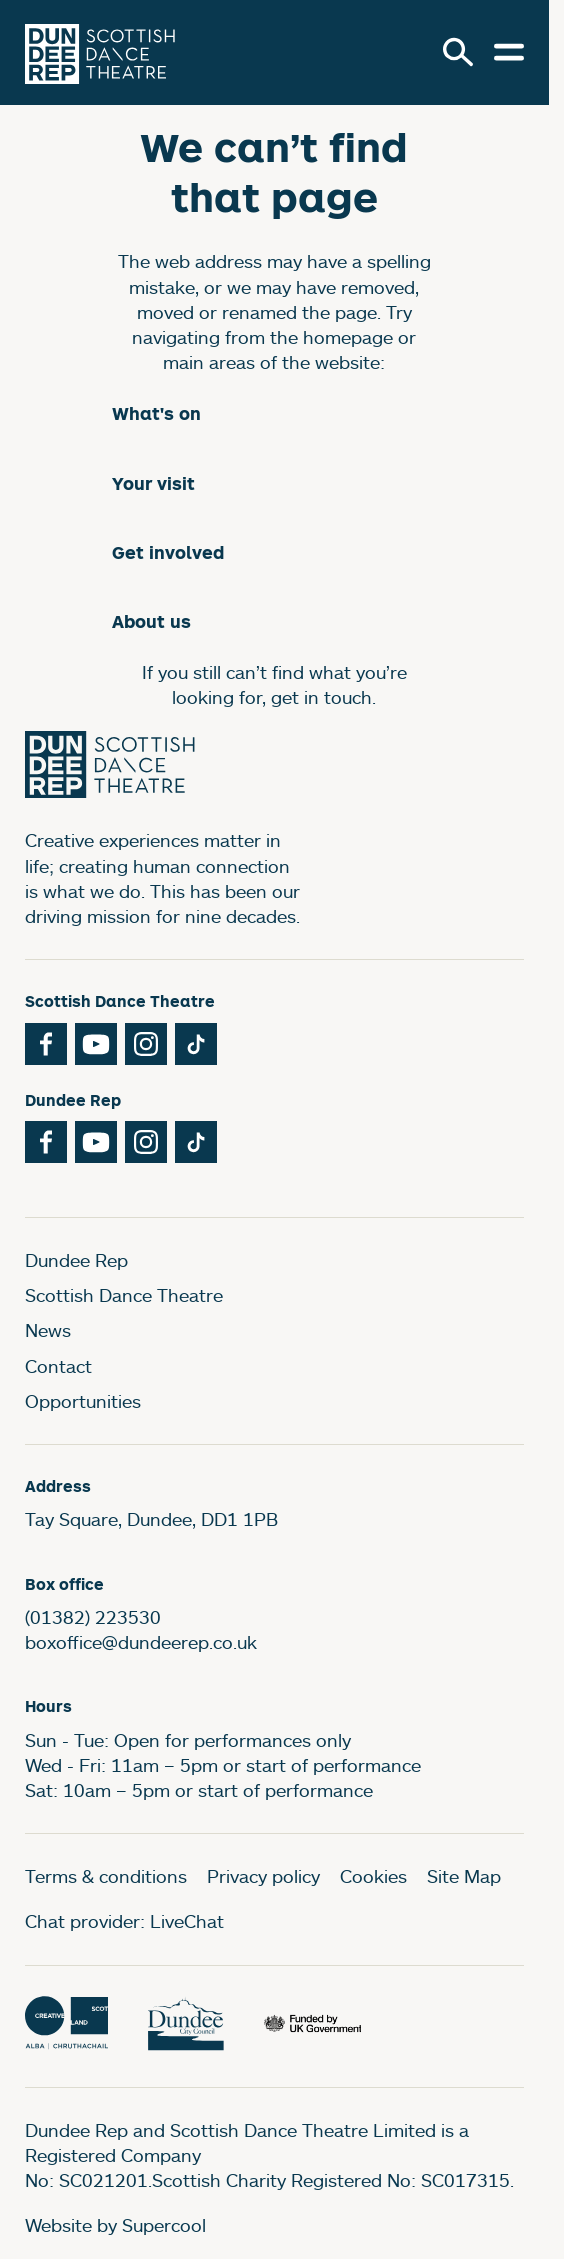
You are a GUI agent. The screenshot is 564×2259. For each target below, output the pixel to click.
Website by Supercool (115, 2225)
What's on (156, 413)
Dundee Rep (76, 1260)
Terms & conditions (106, 1876)
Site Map (464, 1876)
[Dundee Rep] (100, 52)
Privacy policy (263, 1876)
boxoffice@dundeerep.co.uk (141, 1642)
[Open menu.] (509, 52)
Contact (58, 1366)
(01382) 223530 (93, 1617)
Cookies (373, 1876)
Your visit (153, 483)
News (48, 1330)
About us (151, 621)
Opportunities (83, 1401)
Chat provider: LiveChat (124, 1921)
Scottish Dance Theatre (124, 1295)
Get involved (168, 552)
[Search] (458, 52)
